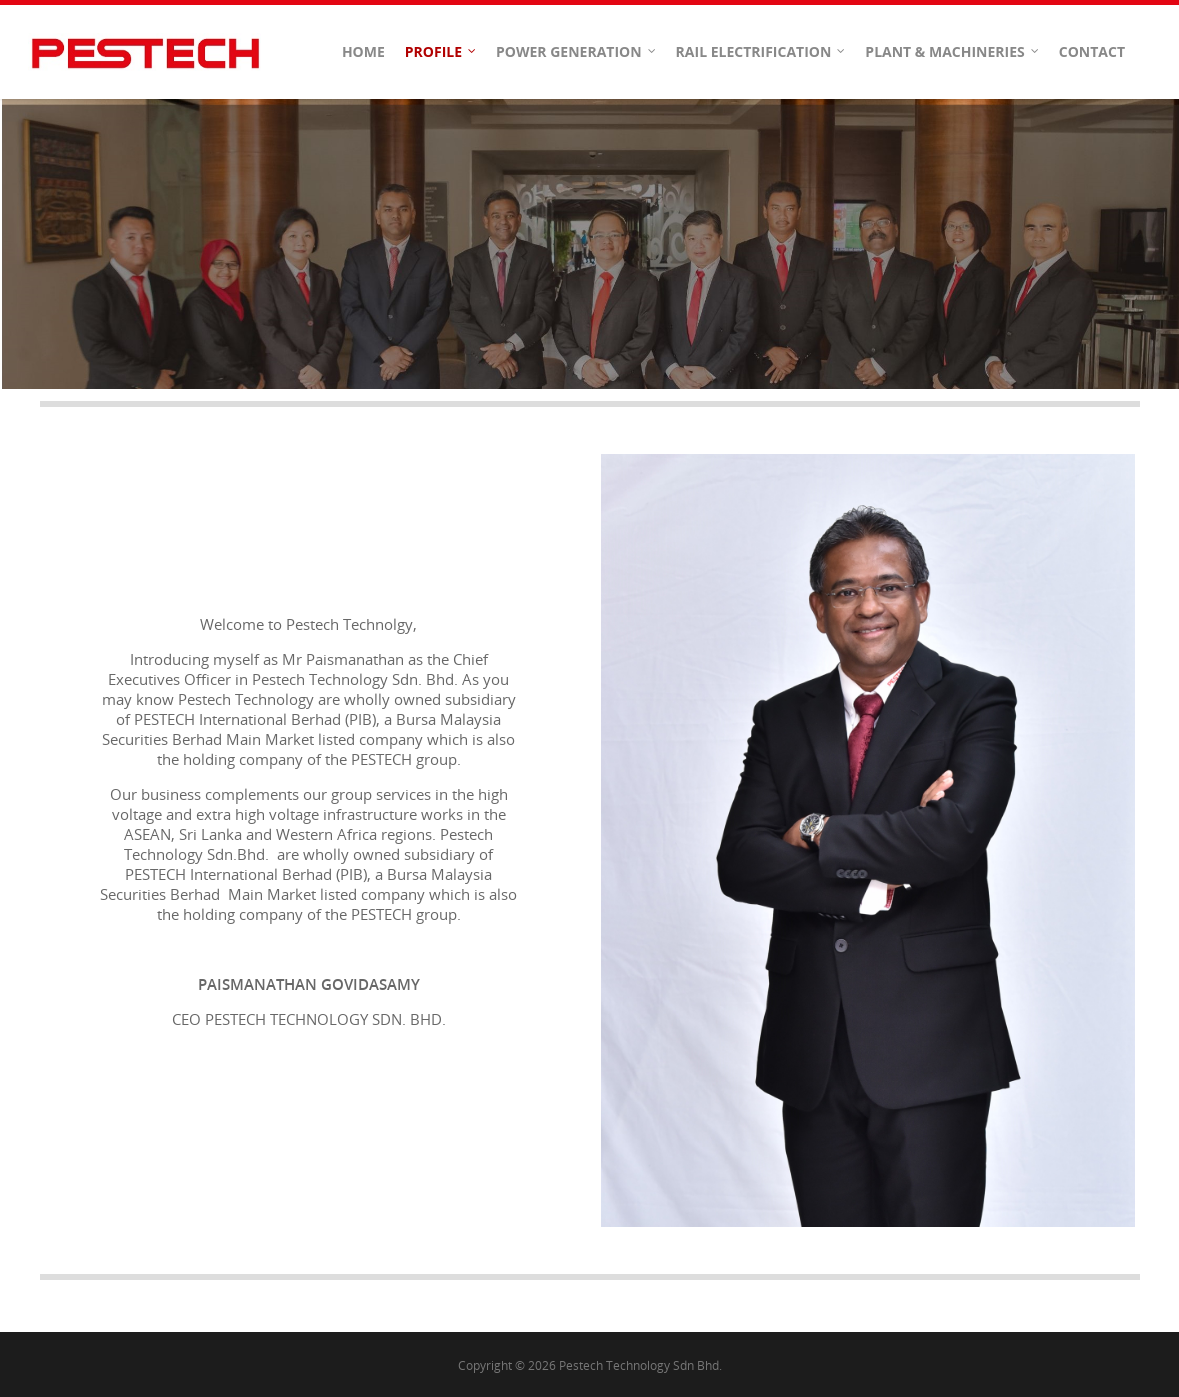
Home (363, 51)
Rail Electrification (762, 52)
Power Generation (577, 52)
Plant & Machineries (952, 52)
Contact (1092, 51)
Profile (441, 52)
